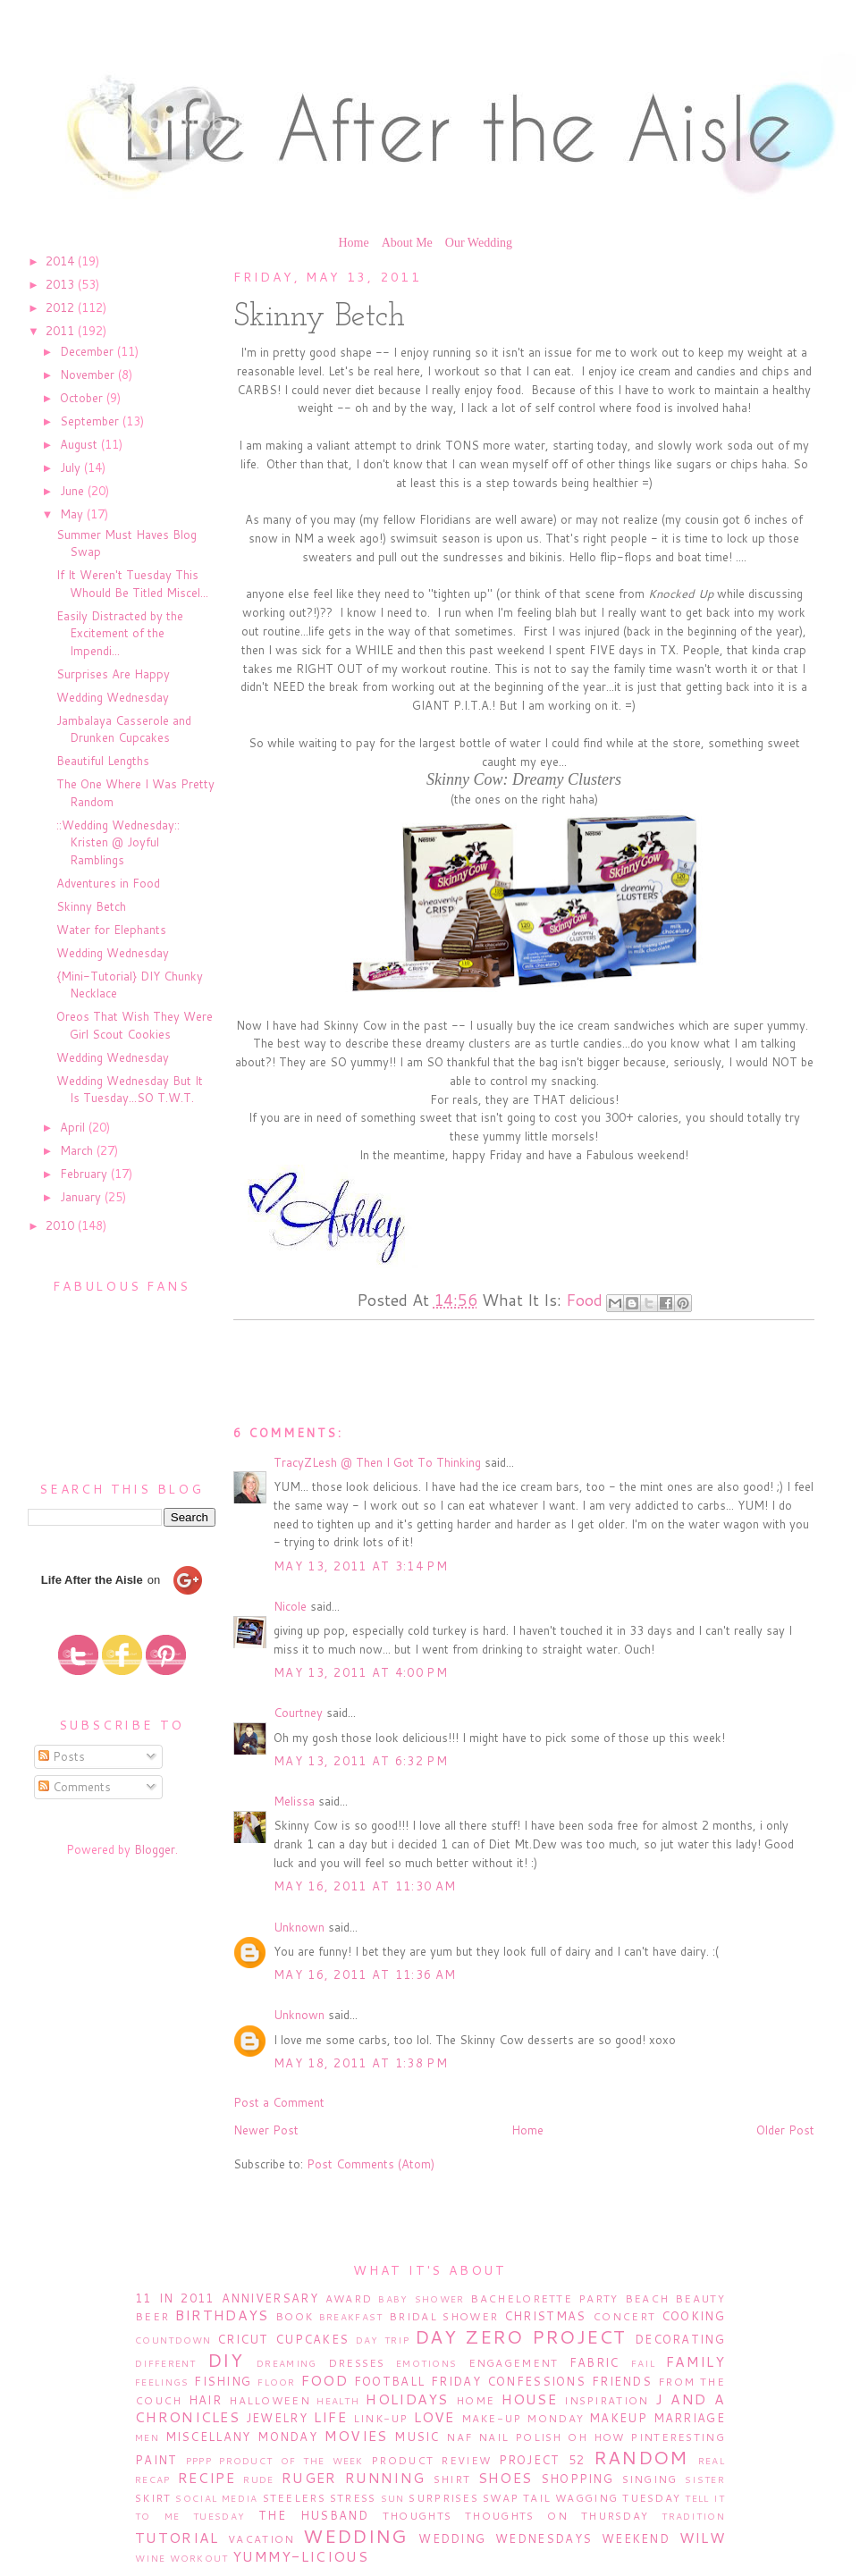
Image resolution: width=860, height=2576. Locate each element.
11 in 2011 (174, 2298)
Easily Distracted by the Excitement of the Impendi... (119, 633)
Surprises (443, 2497)
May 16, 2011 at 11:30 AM (365, 1886)
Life (330, 2417)
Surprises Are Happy (113, 674)
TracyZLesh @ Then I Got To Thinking (377, 1462)
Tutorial (176, 2537)
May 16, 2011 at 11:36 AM (365, 1974)
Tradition (693, 2516)
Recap (153, 2479)
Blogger (154, 1849)
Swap (501, 2497)
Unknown (299, 1927)
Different (166, 2363)
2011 (62, 331)
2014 (62, 261)
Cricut (243, 2339)
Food (584, 1299)
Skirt (153, 2497)
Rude (258, 2479)
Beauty (700, 2298)
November (89, 374)
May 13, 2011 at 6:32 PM (361, 1761)
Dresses (356, 2362)
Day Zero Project (521, 2336)
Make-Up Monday (523, 2418)
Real (711, 2460)
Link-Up (381, 2418)
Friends (622, 2381)
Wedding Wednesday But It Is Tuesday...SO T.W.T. (129, 1090)
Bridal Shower (443, 2316)
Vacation (261, 2539)
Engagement (513, 2362)
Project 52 (542, 2460)
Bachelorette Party (544, 2298)
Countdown (173, 2340)
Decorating (680, 2339)
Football (389, 2381)
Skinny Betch (91, 906)
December (88, 351)
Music (417, 2437)
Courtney (298, 1713)
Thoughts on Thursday (556, 2515)
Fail (643, 2363)
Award (349, 2298)
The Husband (313, 2515)
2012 (62, 307)
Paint (156, 2460)
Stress (353, 2497)
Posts (61, 1756)
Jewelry (277, 2418)
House (530, 2399)
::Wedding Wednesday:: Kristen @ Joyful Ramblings (118, 842)
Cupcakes (312, 2339)
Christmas (545, 2316)
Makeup (618, 2418)
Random (641, 2457)
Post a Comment (279, 2102)
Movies (356, 2436)
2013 (62, 284)
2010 (62, 1225)
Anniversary (270, 2298)
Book (294, 2316)
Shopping (577, 2479)
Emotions (426, 2363)
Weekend (636, 2538)
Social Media (216, 2498)
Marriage (689, 2418)
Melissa (294, 1801)
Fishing (222, 2381)
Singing (650, 2479)
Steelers (294, 2497)
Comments (74, 1787)
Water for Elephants (111, 930)
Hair (205, 2400)
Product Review (431, 2460)
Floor (276, 2382)
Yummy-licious (300, 2556)
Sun (393, 2498)
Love (434, 2417)
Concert (624, 2316)
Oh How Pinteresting (646, 2437)
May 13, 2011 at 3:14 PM (361, 1566)
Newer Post (266, 2130)
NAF (459, 2437)
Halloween (269, 2400)
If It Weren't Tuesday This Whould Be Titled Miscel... (132, 584)
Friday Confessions (508, 2381)
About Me (407, 242)
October (83, 398)
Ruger (309, 2478)
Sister (705, 2479)
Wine (150, 2558)
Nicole (290, 1606)
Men (147, 2437)
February (85, 1174)
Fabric (594, 2362)
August (80, 444)
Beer (152, 2316)
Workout (199, 2558)
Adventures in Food (108, 883)
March (78, 1150)
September (91, 421)
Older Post (785, 2130)
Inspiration (606, 2400)
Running (385, 2478)
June (74, 491)
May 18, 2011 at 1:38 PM (361, 2063)
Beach (647, 2298)
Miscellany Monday (241, 2437)
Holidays (407, 2399)
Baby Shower (421, 2299)
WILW (702, 2537)
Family (695, 2361)
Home (353, 242)
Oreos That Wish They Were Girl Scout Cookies (134, 1025)
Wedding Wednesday (112, 697)
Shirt (452, 2479)
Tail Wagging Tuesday (601, 2497)
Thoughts (417, 2515)
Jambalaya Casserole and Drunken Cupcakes (123, 729)
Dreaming (286, 2363)
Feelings (162, 2382)
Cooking (693, 2316)
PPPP (199, 2460)
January (82, 1197)
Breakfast (351, 2317)
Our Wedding (478, 242)
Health (337, 2401)
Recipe (206, 2478)
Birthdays (222, 2315)
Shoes (505, 2478)
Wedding (355, 2535)
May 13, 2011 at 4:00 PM (361, 1672)
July (72, 467)
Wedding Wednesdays (505, 2538)
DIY (225, 2359)
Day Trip (382, 2340)
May (73, 514)
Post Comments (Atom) (370, 2164)
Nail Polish (520, 2437)
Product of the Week (291, 2460)
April (74, 1127)
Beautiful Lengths (102, 761)
